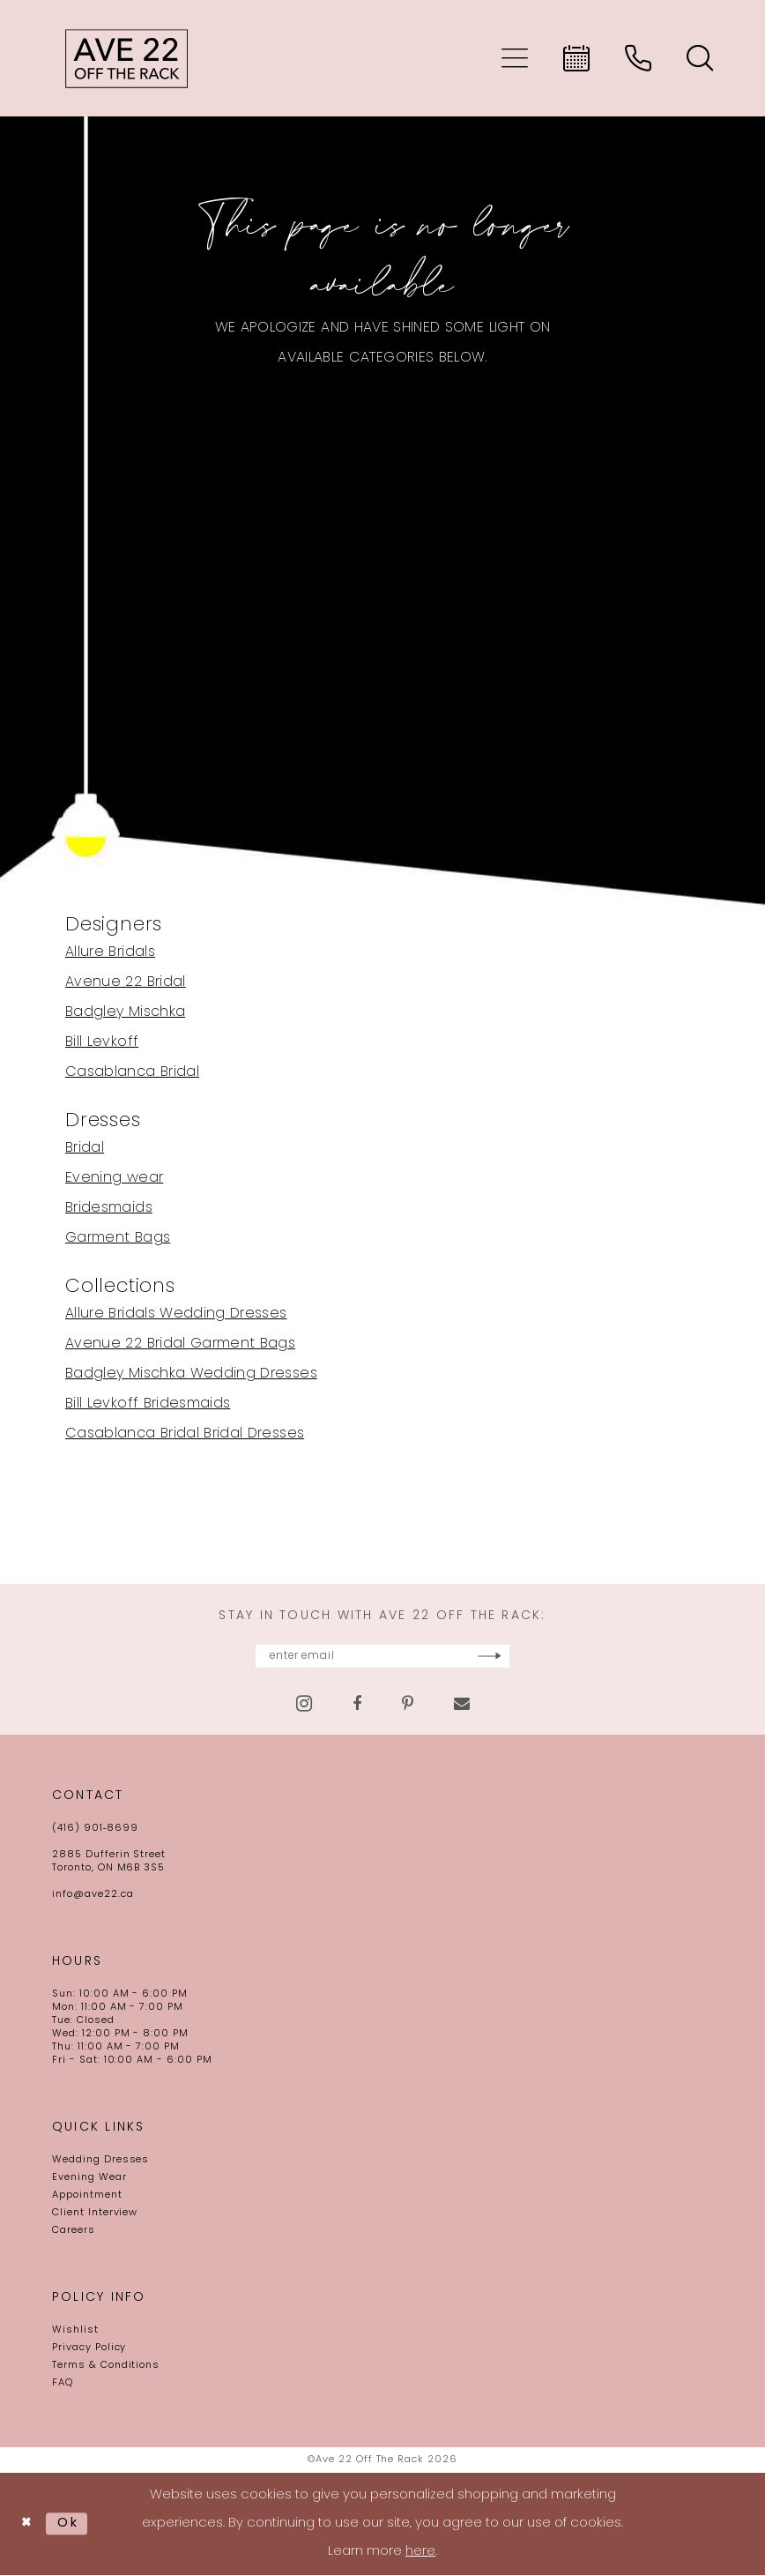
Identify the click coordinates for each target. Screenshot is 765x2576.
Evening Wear (89, 2179)
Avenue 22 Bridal (125, 982)
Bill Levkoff (101, 1042)
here (420, 2552)
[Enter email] (382, 1657)
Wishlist (75, 2331)
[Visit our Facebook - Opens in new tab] (357, 1705)
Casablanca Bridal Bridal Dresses (184, 1434)
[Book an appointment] (576, 58)
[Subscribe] (538, 1657)
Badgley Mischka (125, 1012)
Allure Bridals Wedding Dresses (176, 1314)
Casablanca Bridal (132, 1072)
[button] (515, 58)
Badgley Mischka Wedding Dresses (191, 1374)
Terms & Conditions (106, 2366)
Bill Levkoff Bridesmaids (147, 1404)
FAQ (62, 2384)
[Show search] (700, 58)
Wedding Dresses (100, 2161)
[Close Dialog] (28, 2525)
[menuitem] (515, 58)
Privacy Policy (89, 2349)
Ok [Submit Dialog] (70, 2524)
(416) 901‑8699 (95, 1829)
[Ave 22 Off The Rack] (126, 58)
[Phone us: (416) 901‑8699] (638, 58)
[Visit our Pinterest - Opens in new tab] (407, 1705)
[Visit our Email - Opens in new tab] (462, 1705)
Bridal (84, 1148)
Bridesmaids (108, 1208)
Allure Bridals (110, 952)
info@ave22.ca (92, 1895)
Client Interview (94, 2214)
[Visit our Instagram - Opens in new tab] (304, 1704)
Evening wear (114, 1178)
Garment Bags (117, 1238)
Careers (73, 2231)
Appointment (87, 2196)
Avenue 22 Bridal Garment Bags (180, 1344)
